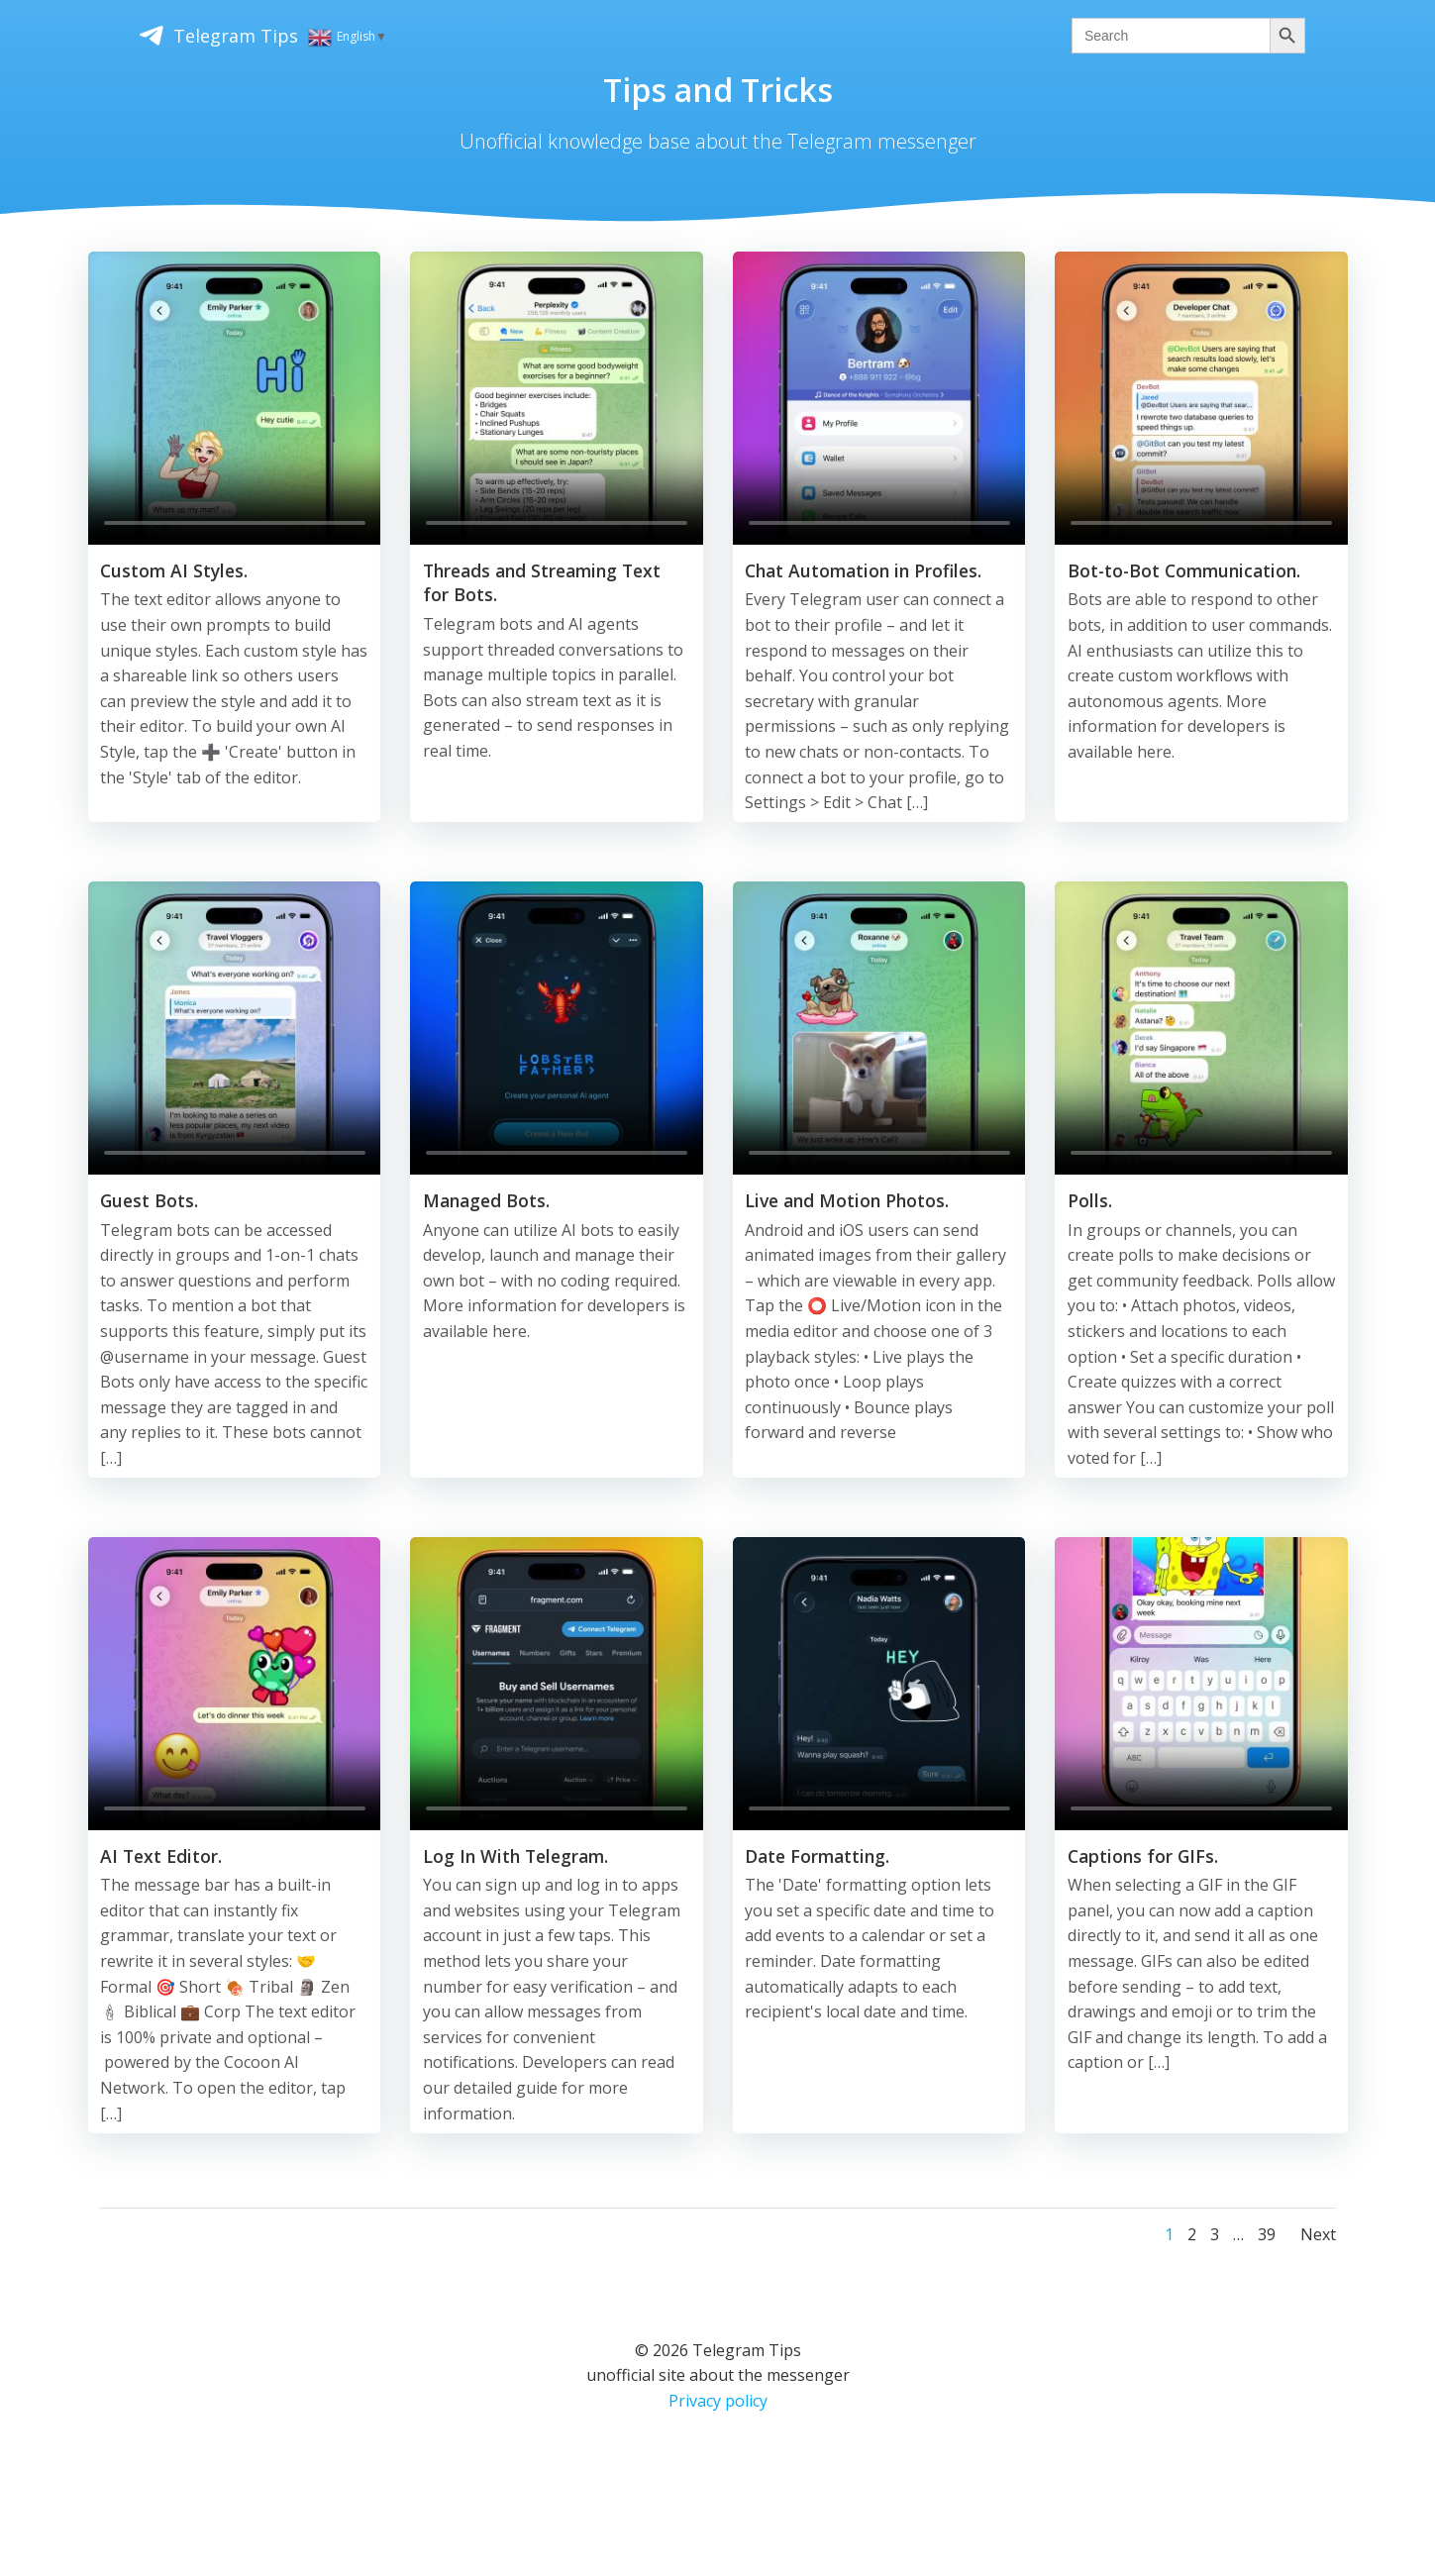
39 (1264, 2248)
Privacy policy (718, 2414)
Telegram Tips (147, 33)
